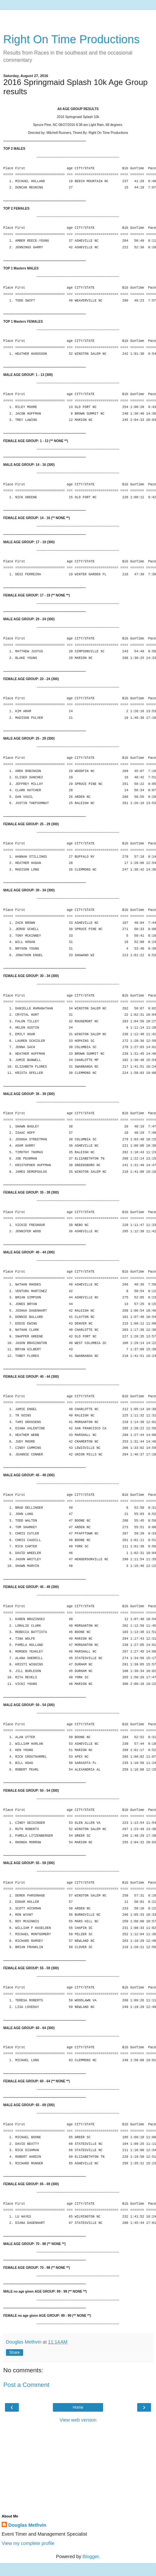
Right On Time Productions (71, 39)
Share (14, 2352)
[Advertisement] (78, 18)
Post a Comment (26, 2384)
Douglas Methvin (27, 2525)
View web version (78, 2420)
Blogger (91, 2556)
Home (78, 2407)
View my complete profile (28, 2543)
